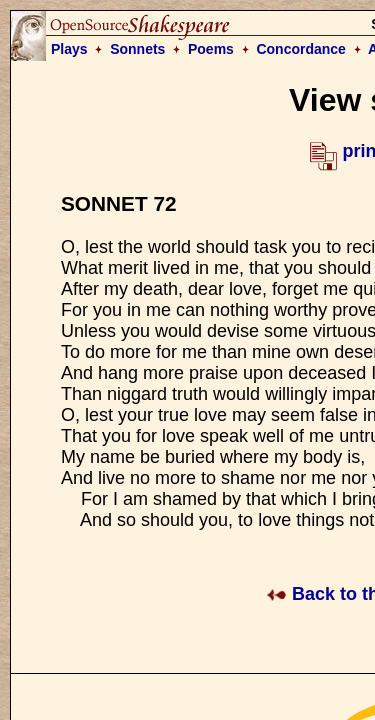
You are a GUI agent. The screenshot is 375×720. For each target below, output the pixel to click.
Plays (69, 49)
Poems (211, 49)
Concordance (300, 49)
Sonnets (137, 49)
